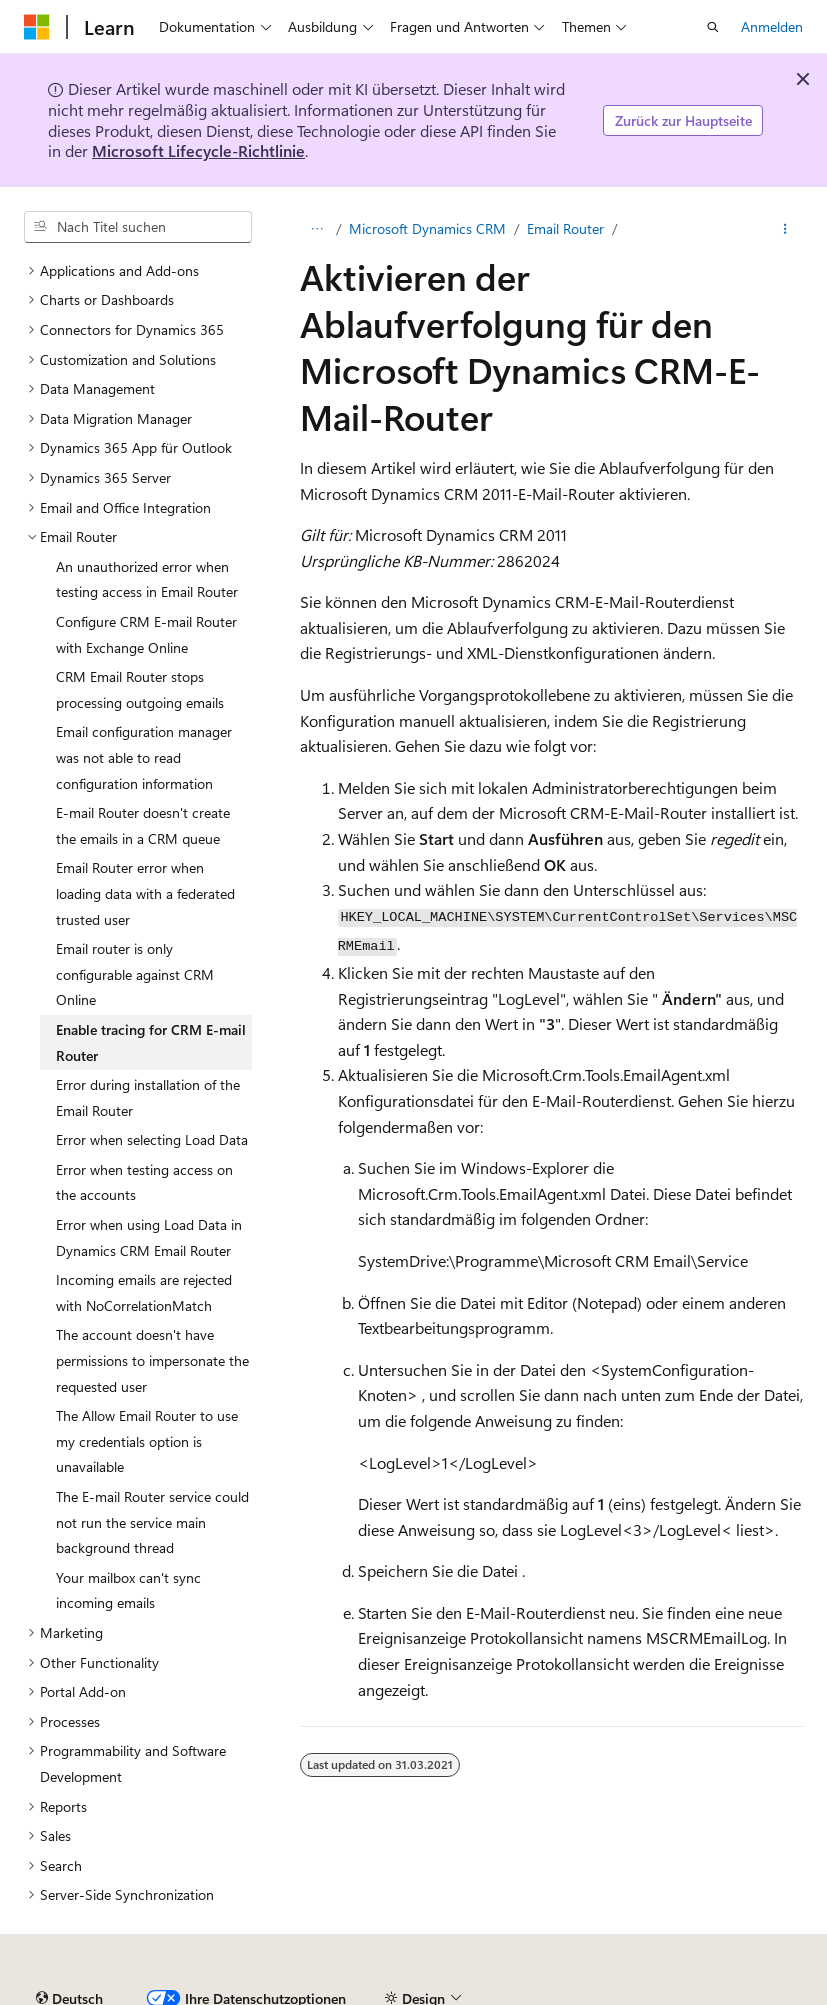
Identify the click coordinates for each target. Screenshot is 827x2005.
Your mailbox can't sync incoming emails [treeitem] (128, 1590)
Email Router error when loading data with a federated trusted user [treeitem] (145, 893)
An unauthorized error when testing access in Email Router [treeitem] (147, 579)
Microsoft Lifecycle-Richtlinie (198, 150)
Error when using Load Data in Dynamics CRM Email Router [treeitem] (149, 1237)
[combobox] (138, 227)
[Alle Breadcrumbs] (317, 229)
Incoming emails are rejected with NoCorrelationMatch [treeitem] (144, 1292)
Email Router (565, 228)
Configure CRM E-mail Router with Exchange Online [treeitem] (146, 634)
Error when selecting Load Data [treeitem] (152, 1139)
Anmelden (772, 26)
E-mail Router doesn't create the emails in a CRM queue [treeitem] (143, 825)
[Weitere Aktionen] (785, 229)
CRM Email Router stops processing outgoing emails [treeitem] (140, 689)
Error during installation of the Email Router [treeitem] (148, 1097)
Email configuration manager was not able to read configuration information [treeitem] (144, 757)
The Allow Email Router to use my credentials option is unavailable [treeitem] (147, 1441)
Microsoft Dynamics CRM (427, 228)
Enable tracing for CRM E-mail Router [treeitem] (151, 1042)
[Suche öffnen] (713, 27)
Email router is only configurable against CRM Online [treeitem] (135, 974)
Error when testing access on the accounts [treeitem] (144, 1182)
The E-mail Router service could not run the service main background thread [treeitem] (152, 1522)
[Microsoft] (37, 27)
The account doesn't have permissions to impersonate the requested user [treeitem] (152, 1360)
